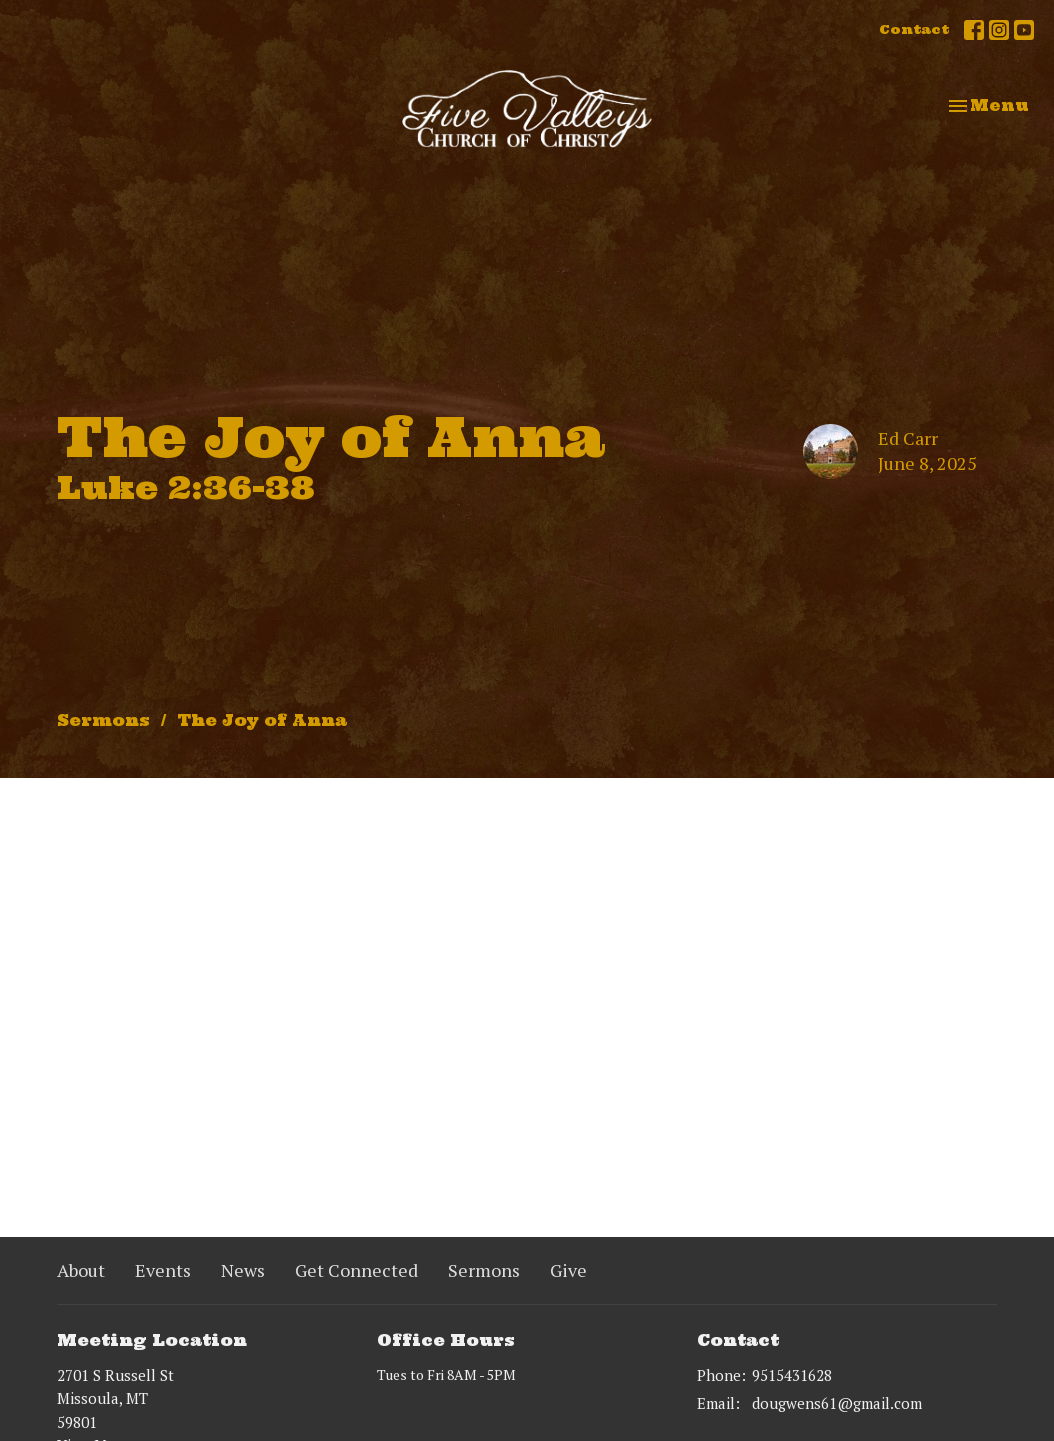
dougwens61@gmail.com (837, 1403)
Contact (914, 29)
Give (568, 1270)
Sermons (103, 720)
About (81, 1270)
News (243, 1270)
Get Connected (356, 1270)
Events (163, 1270)
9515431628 (792, 1375)
